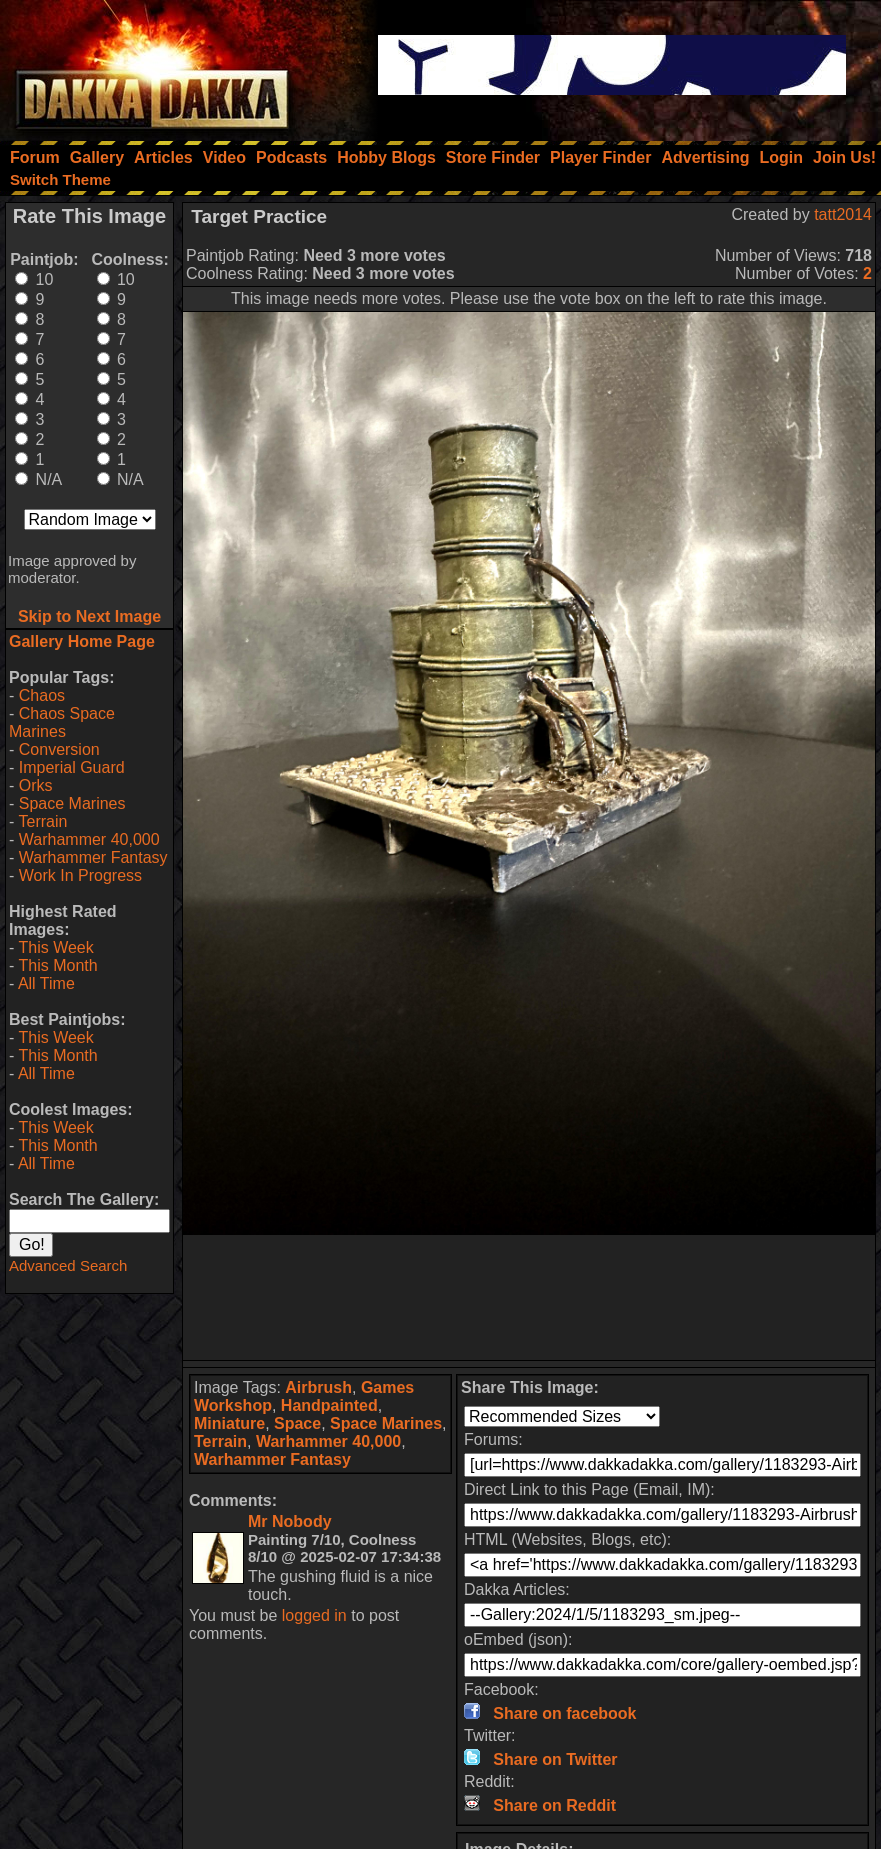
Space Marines (72, 803)
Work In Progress (80, 875)
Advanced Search (68, 1265)
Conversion (59, 749)
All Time (46, 983)
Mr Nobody (290, 1521)
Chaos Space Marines (62, 722)
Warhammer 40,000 (89, 839)
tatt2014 (843, 214)
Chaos (42, 695)
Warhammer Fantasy (93, 857)
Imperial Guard (72, 767)
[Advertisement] (529, 1297)
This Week (55, 947)
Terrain (42, 821)
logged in (314, 1615)
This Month (57, 965)
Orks (36, 785)
